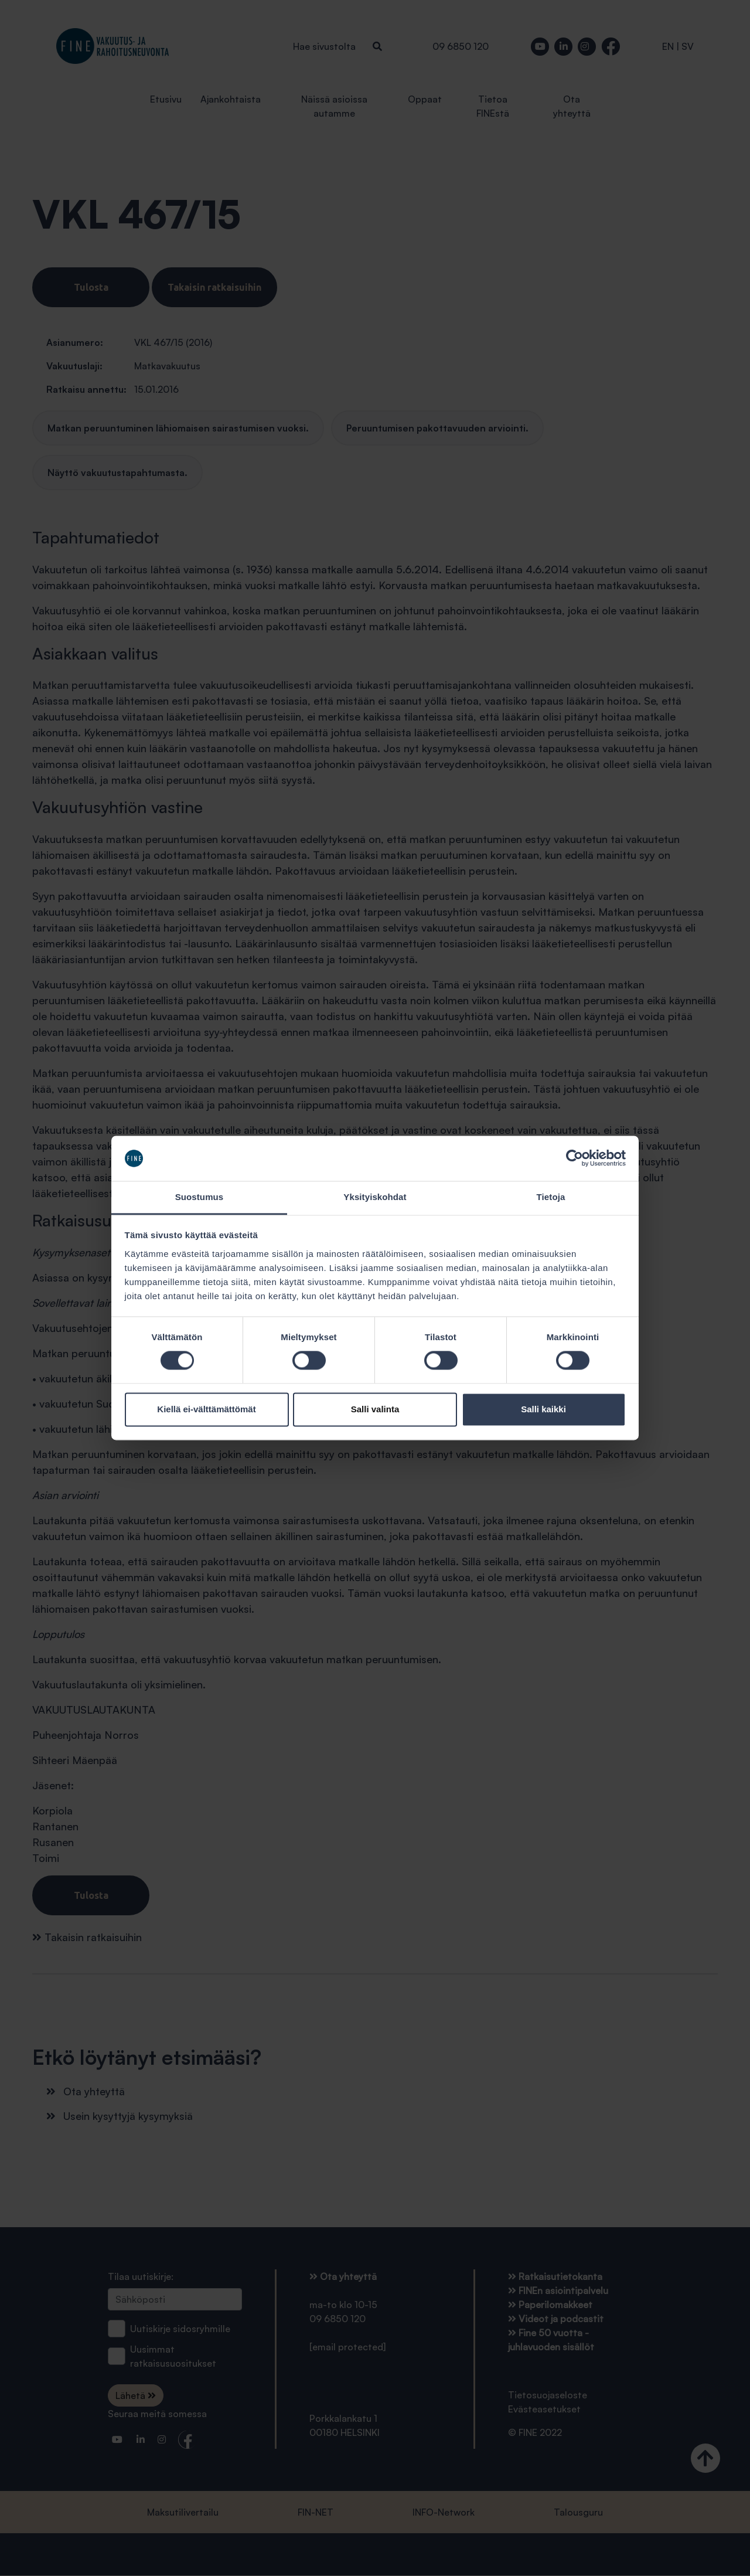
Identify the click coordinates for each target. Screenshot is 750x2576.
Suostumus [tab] (199, 1197)
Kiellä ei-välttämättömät (206, 1409)
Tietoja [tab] (551, 1197)
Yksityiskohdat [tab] (374, 1197)
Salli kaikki (543, 1409)
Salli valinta (375, 1409)
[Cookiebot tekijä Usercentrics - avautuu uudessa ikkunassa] (574, 1158)
